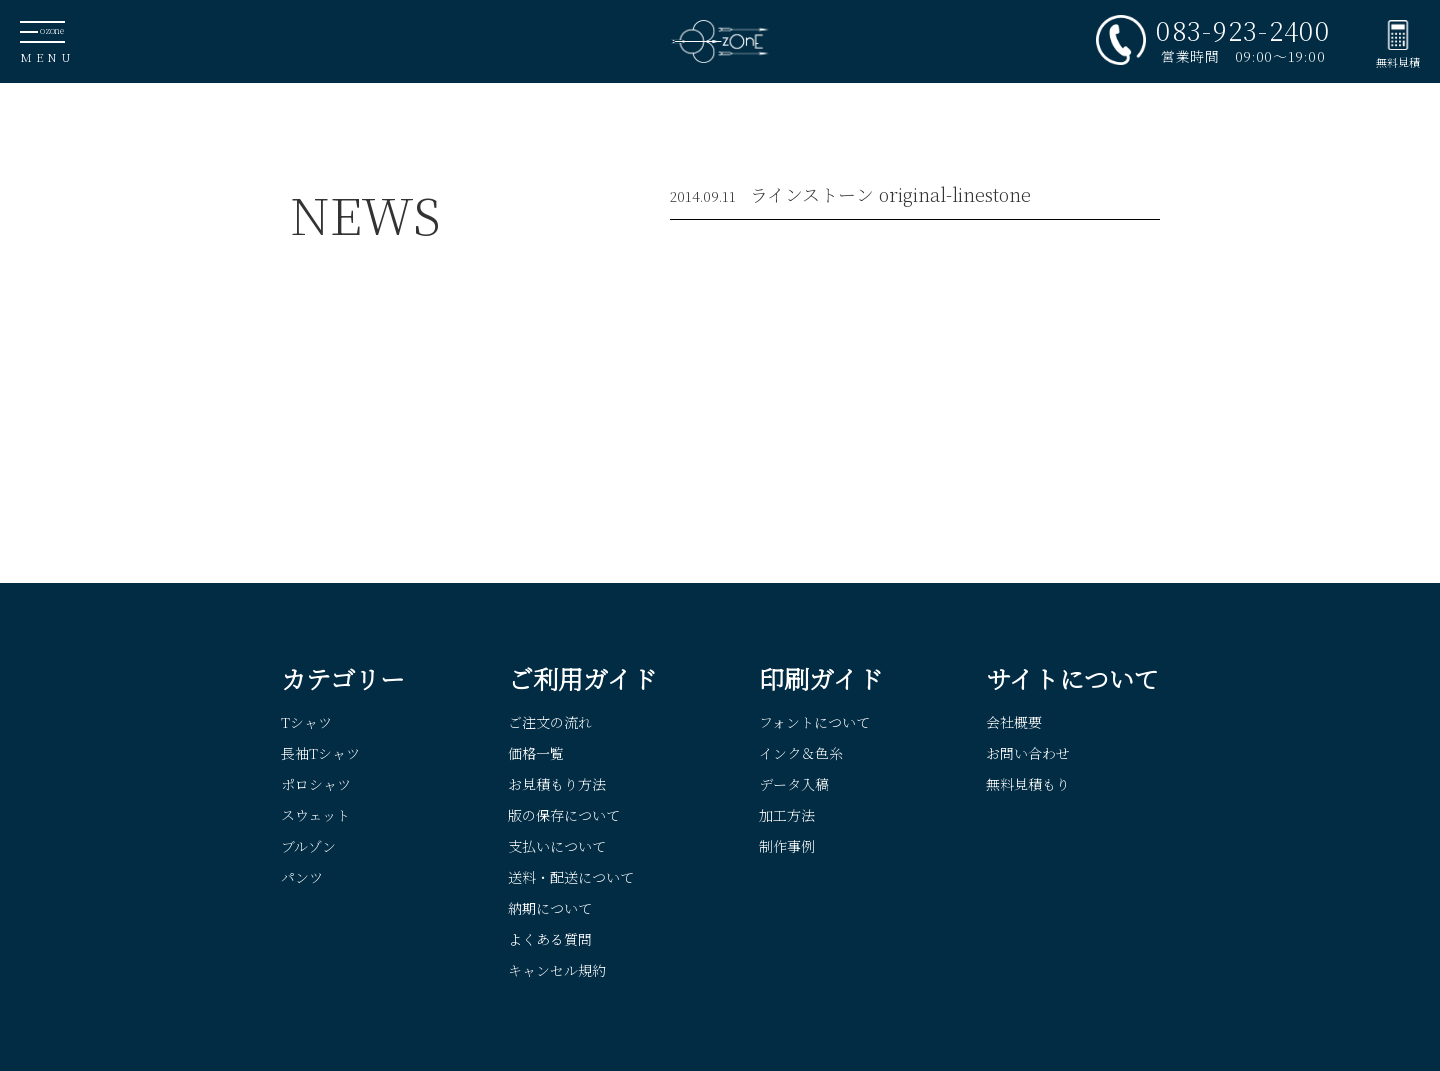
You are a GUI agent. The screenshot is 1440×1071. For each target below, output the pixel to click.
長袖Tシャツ (320, 753)
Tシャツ (306, 722)
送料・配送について (571, 877)
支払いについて (557, 846)
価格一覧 (536, 753)
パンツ (302, 877)
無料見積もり (1028, 784)
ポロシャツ (316, 784)
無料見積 (1398, 62)
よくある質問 (550, 939)
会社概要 (1014, 722)
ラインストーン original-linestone (890, 194)
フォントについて (814, 722)
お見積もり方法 (557, 784)
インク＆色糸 (801, 753)
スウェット (315, 815)
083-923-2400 (1243, 30)
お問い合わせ (1028, 753)
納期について (550, 908)
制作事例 (787, 846)
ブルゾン (308, 846)
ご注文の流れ (550, 722)
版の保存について (564, 815)
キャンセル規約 (557, 970)
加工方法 (787, 815)
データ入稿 (794, 784)
